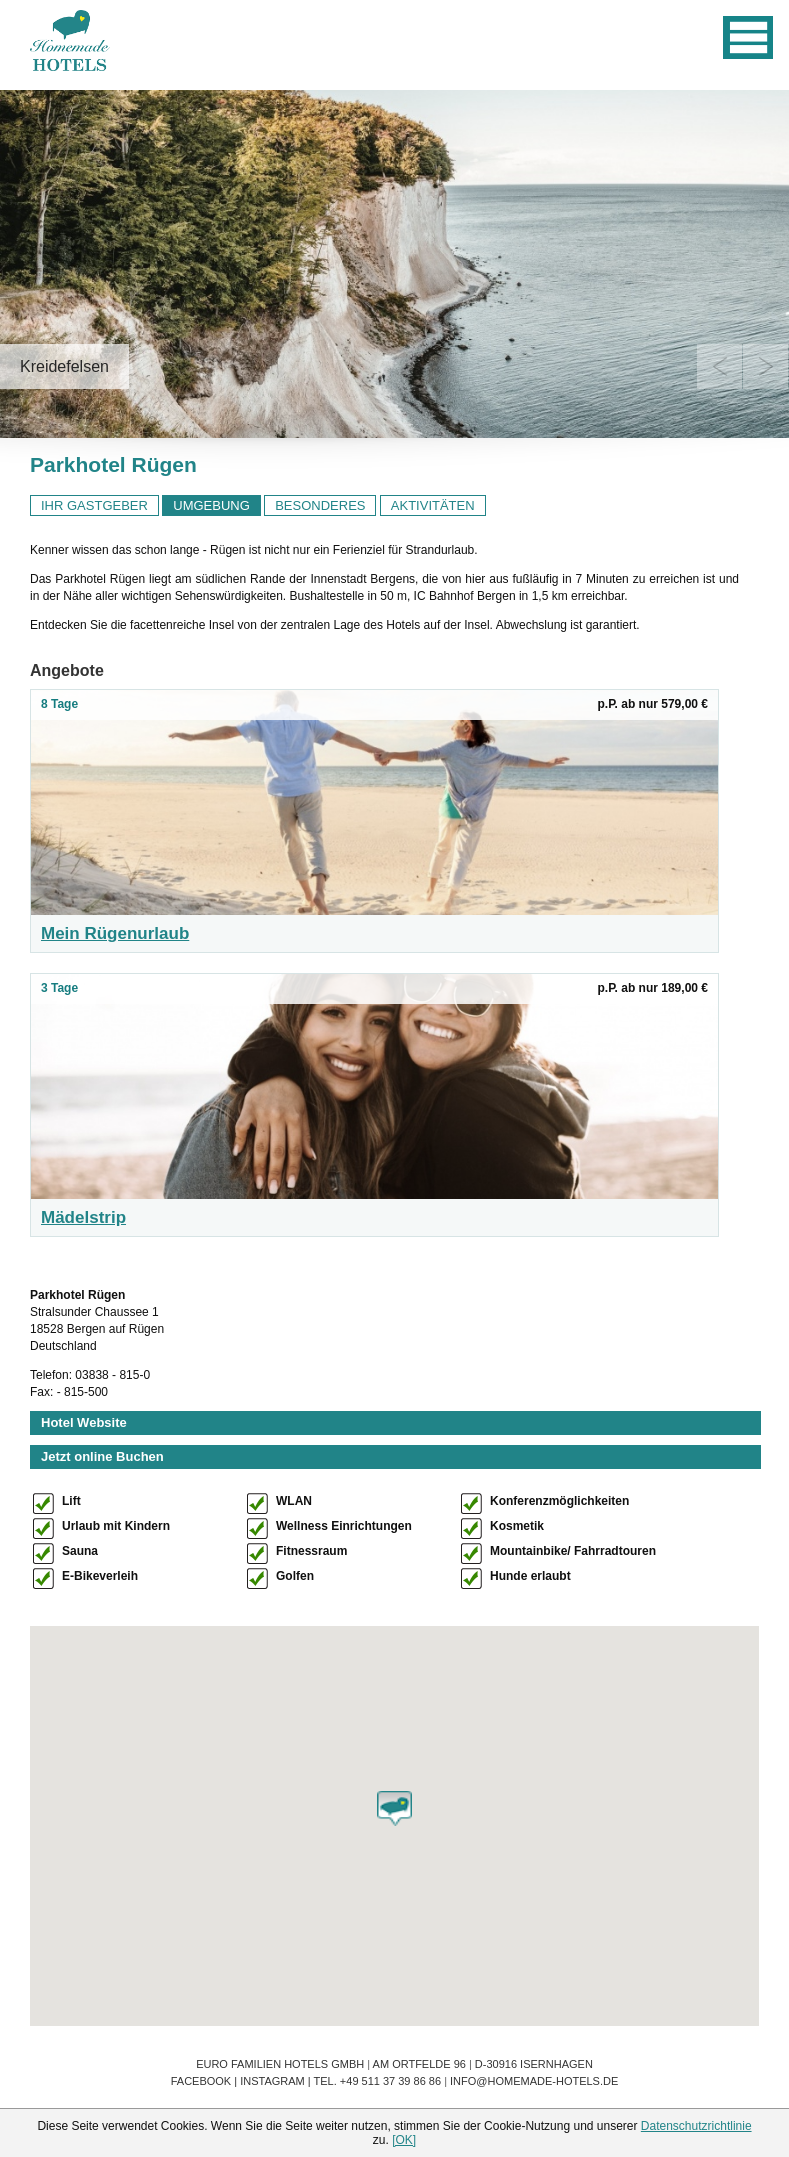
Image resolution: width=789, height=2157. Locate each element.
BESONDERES (320, 505)
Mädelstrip (83, 1217)
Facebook (201, 2081)
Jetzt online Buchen (102, 1456)
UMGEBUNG (211, 505)
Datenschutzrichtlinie (696, 2126)
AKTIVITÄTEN (433, 505)
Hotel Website (84, 1422)
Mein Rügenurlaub (115, 933)
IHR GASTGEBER (94, 505)
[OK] (404, 2140)
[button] (394, 1808)
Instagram (272, 2081)
